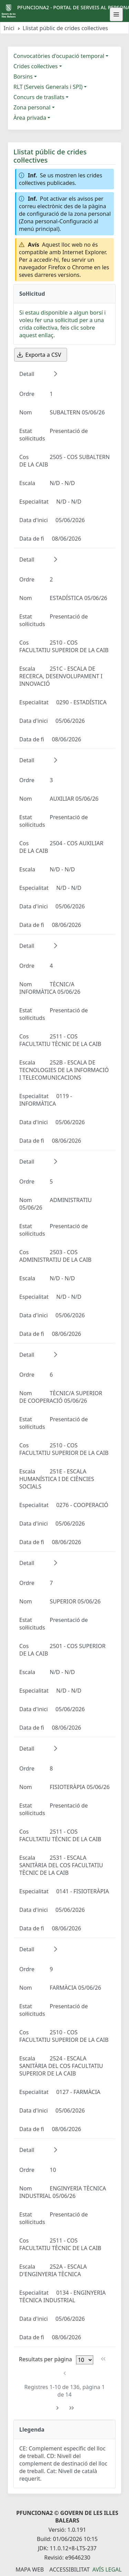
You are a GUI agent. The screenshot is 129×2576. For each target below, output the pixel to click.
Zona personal (32, 107)
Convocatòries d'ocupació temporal (58, 56)
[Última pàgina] (71, 2408)
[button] (55, 373)
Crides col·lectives (35, 66)
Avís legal (107, 2569)
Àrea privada (29, 117)
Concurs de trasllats (38, 97)
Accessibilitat (69, 2569)
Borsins (23, 76)
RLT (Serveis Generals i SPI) (48, 87)
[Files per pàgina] (84, 2359)
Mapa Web (29, 2569)
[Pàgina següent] (57, 2408)
